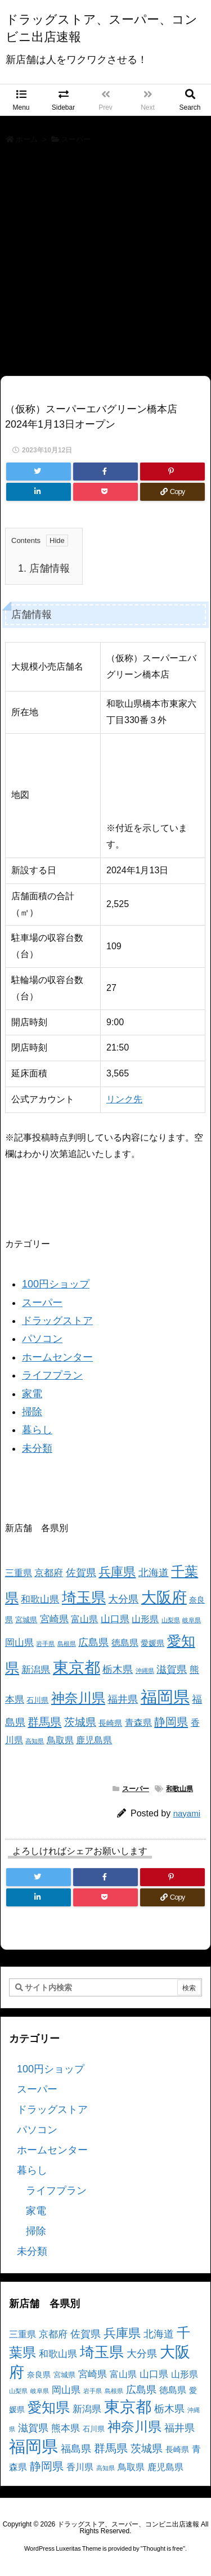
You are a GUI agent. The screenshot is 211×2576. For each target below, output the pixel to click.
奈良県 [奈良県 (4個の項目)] (39, 2374)
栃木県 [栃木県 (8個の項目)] (117, 1669)
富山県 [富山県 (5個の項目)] (84, 1619)
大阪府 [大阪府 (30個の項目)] (164, 1597)
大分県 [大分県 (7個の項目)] (123, 1599)
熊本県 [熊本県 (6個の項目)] (65, 2428)
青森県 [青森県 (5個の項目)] (138, 1722)
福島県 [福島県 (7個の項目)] (76, 2448)
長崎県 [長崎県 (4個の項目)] (110, 1722)
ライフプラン (52, 1375)
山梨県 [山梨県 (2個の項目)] (170, 1620)
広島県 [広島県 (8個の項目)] (93, 1642)
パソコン (42, 1338)
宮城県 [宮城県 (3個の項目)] (26, 1620)
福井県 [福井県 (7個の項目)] (122, 1699)
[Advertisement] (105, 264)
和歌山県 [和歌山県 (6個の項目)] (40, 1599)
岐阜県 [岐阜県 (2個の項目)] (191, 1620)
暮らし (37, 1429)
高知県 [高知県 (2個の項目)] (34, 1741)
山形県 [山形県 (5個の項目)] (145, 1619)
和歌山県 (179, 1789)
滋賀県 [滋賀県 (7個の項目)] (171, 1669)
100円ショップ (55, 1284)
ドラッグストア (57, 1320)
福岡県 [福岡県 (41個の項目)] (165, 1697)
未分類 (37, 1448)
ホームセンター (57, 1357)
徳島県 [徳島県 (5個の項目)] (124, 1643)
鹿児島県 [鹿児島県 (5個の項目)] (94, 1740)
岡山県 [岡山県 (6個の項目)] (19, 1642)
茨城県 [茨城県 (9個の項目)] (80, 1722)
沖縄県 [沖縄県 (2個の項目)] (145, 1670)
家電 (32, 1393)
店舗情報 (44, 568)
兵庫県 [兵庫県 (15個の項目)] (117, 1572)
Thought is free (163, 2548)
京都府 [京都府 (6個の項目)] (48, 1573)
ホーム (27, 139)
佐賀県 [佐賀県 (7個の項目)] (81, 1572)
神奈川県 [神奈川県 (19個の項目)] (78, 1698)
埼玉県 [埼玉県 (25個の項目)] (84, 1597)
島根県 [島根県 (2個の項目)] (66, 1643)
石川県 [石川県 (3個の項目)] (37, 1700)
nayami (186, 1813)
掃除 (32, 1411)
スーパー (76, 139)
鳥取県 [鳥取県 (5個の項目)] (60, 1740)
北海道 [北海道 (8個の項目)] (153, 1572)
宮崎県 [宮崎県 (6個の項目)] (54, 1619)
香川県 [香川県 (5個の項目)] (79, 2467)
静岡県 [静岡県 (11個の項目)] (171, 1721)
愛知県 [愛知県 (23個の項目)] (49, 2407)
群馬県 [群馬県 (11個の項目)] (44, 1721)
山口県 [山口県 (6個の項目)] (115, 1619)
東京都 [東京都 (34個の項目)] (76, 1667)
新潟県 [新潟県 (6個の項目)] (35, 1669)
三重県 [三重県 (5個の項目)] (18, 1573)
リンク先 (124, 1099)
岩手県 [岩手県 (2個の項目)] (45, 1643)
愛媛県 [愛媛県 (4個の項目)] (152, 1643)
